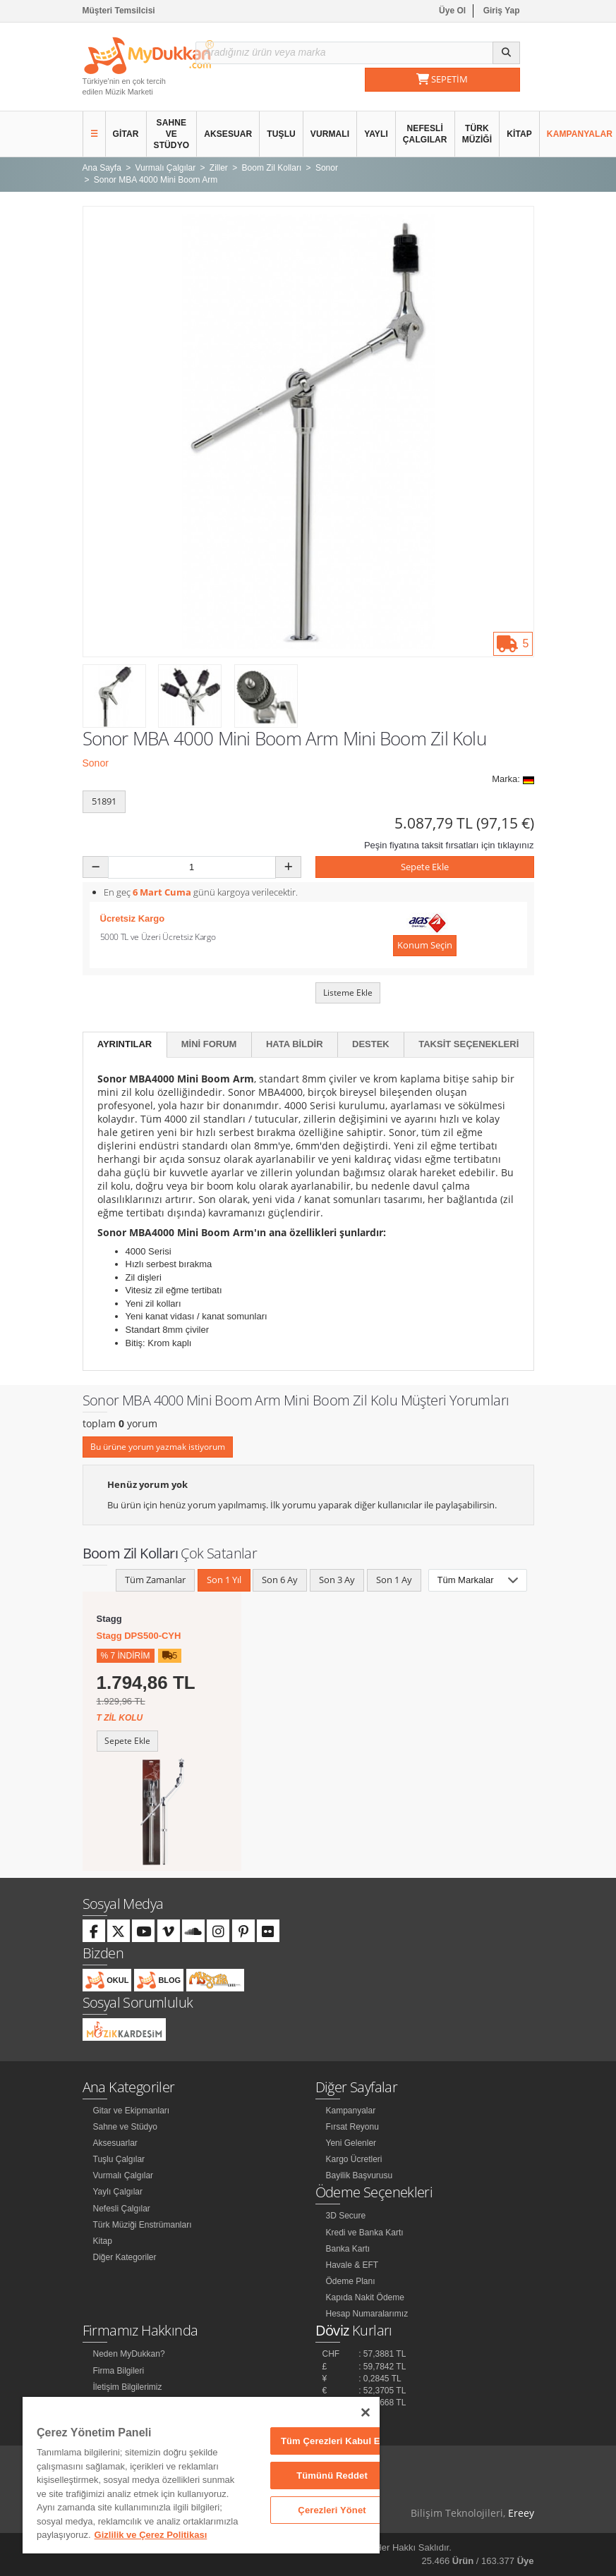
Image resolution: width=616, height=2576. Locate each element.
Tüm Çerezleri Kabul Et (332, 2441)
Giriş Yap (501, 11)
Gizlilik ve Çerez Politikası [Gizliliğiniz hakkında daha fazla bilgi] (151, 2534)
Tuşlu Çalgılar (119, 2159)
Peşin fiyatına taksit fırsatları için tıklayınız (449, 845)
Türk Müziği (477, 134)
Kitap (519, 134)
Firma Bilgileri (119, 2371)
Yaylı (376, 134)
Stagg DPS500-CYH (139, 1635)
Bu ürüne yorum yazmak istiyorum (157, 1447)
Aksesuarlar (115, 2143)
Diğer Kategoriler (125, 2257)
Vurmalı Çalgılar (123, 2175)
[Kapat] (365, 2412)
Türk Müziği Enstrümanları (142, 2225)
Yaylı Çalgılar (118, 2192)
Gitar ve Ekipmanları (131, 2111)
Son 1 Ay (394, 1579)
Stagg (109, 1618)
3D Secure (346, 2216)
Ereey (521, 2513)
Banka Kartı (348, 2249)
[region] (201, 2475)
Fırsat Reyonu (352, 2127)
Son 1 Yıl (224, 1579)
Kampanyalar (351, 2111)
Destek (370, 1044)
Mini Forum (209, 1044)
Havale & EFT (352, 2265)
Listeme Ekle (348, 993)
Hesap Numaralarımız (367, 2314)
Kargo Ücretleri (354, 2159)
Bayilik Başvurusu (359, 2175)
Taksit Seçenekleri (468, 1044)
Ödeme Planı (350, 2281)
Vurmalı (329, 134)
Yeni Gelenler (351, 2143)
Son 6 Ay (280, 1579)
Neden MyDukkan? (129, 2354)
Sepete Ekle (425, 866)
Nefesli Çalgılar (425, 134)
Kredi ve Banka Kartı (365, 2233)
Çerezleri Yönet (332, 2510)
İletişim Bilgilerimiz (127, 2387)
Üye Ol (452, 11)
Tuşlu (281, 134)
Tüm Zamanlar (155, 1579)
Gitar (126, 134)
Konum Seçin (424, 945)
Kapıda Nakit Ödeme (365, 2297)
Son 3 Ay (337, 1579)
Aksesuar (228, 134)
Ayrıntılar (124, 1044)
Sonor (96, 763)
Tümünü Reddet (332, 2475)
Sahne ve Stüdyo (172, 134)
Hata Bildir (294, 1044)
